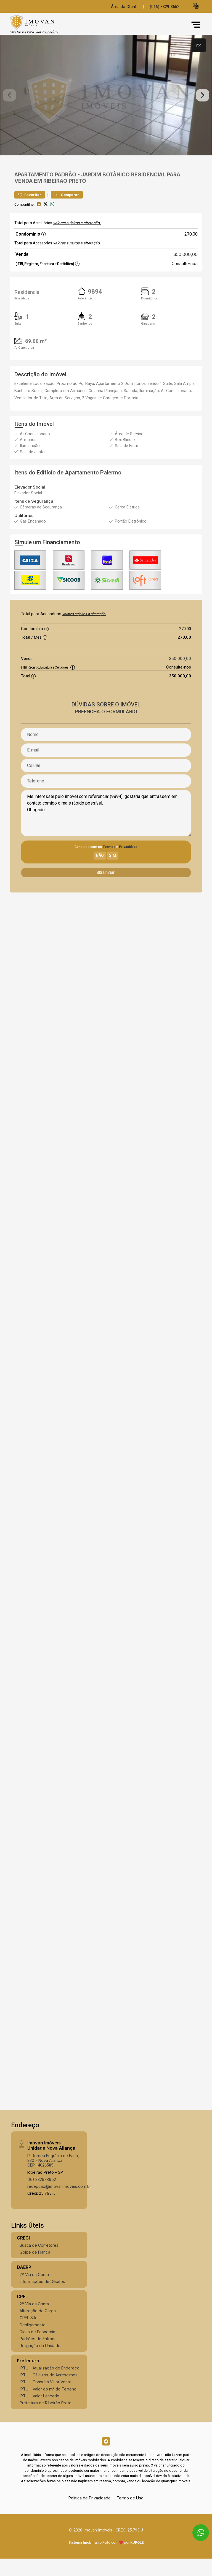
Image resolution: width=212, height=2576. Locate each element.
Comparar (67, 212)
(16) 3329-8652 (41, 2196)
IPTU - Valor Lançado (39, 2413)
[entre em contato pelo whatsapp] (195, 2527)
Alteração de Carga (38, 2328)
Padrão (65, 192)
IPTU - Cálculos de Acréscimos (49, 2392)
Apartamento (34, 192)
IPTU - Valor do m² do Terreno (48, 2406)
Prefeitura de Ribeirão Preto (45, 2420)
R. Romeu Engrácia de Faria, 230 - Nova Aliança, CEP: (53, 2177)
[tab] (199, 45)
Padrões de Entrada (38, 2356)
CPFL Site (29, 2335)
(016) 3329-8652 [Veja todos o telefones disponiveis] (164, 6)
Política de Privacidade (89, 2515)
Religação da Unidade (40, 2363)
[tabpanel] (106, 104)
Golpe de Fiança (35, 2269)
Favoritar (29, 212)
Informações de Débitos (42, 2298)
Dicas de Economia (37, 2349)
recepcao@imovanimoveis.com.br (59, 2203)
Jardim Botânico (105, 192)
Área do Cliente (125, 6)
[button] (195, 5)
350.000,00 (186, 271)
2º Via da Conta (34, 2292)
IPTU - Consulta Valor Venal (45, 2399)
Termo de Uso (130, 2515)
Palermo (110, 490)
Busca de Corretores (39, 2262)
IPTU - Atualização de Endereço (50, 2385)
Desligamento (33, 2342)
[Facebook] (106, 2458)
